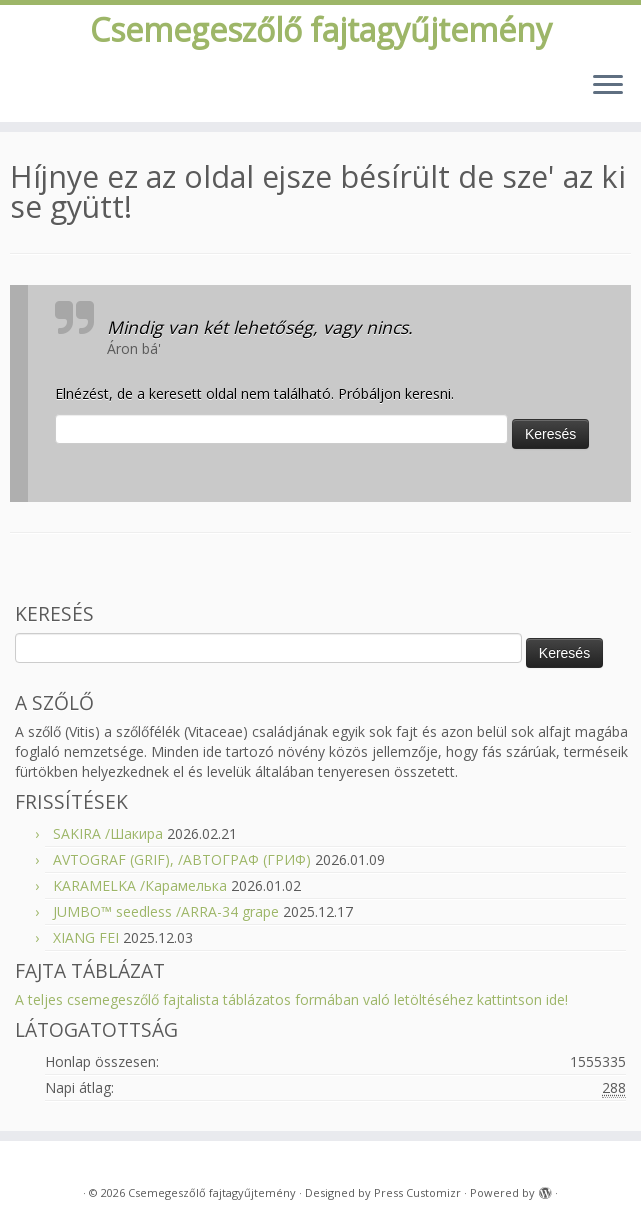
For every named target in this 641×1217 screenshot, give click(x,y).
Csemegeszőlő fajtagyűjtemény (321, 30)
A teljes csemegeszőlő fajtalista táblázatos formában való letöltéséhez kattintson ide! (291, 999)
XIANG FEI (86, 937)
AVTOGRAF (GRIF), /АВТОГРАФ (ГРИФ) (182, 859)
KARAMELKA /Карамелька (140, 885)
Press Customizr (417, 1192)
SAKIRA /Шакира (108, 833)
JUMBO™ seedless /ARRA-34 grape (166, 911)
